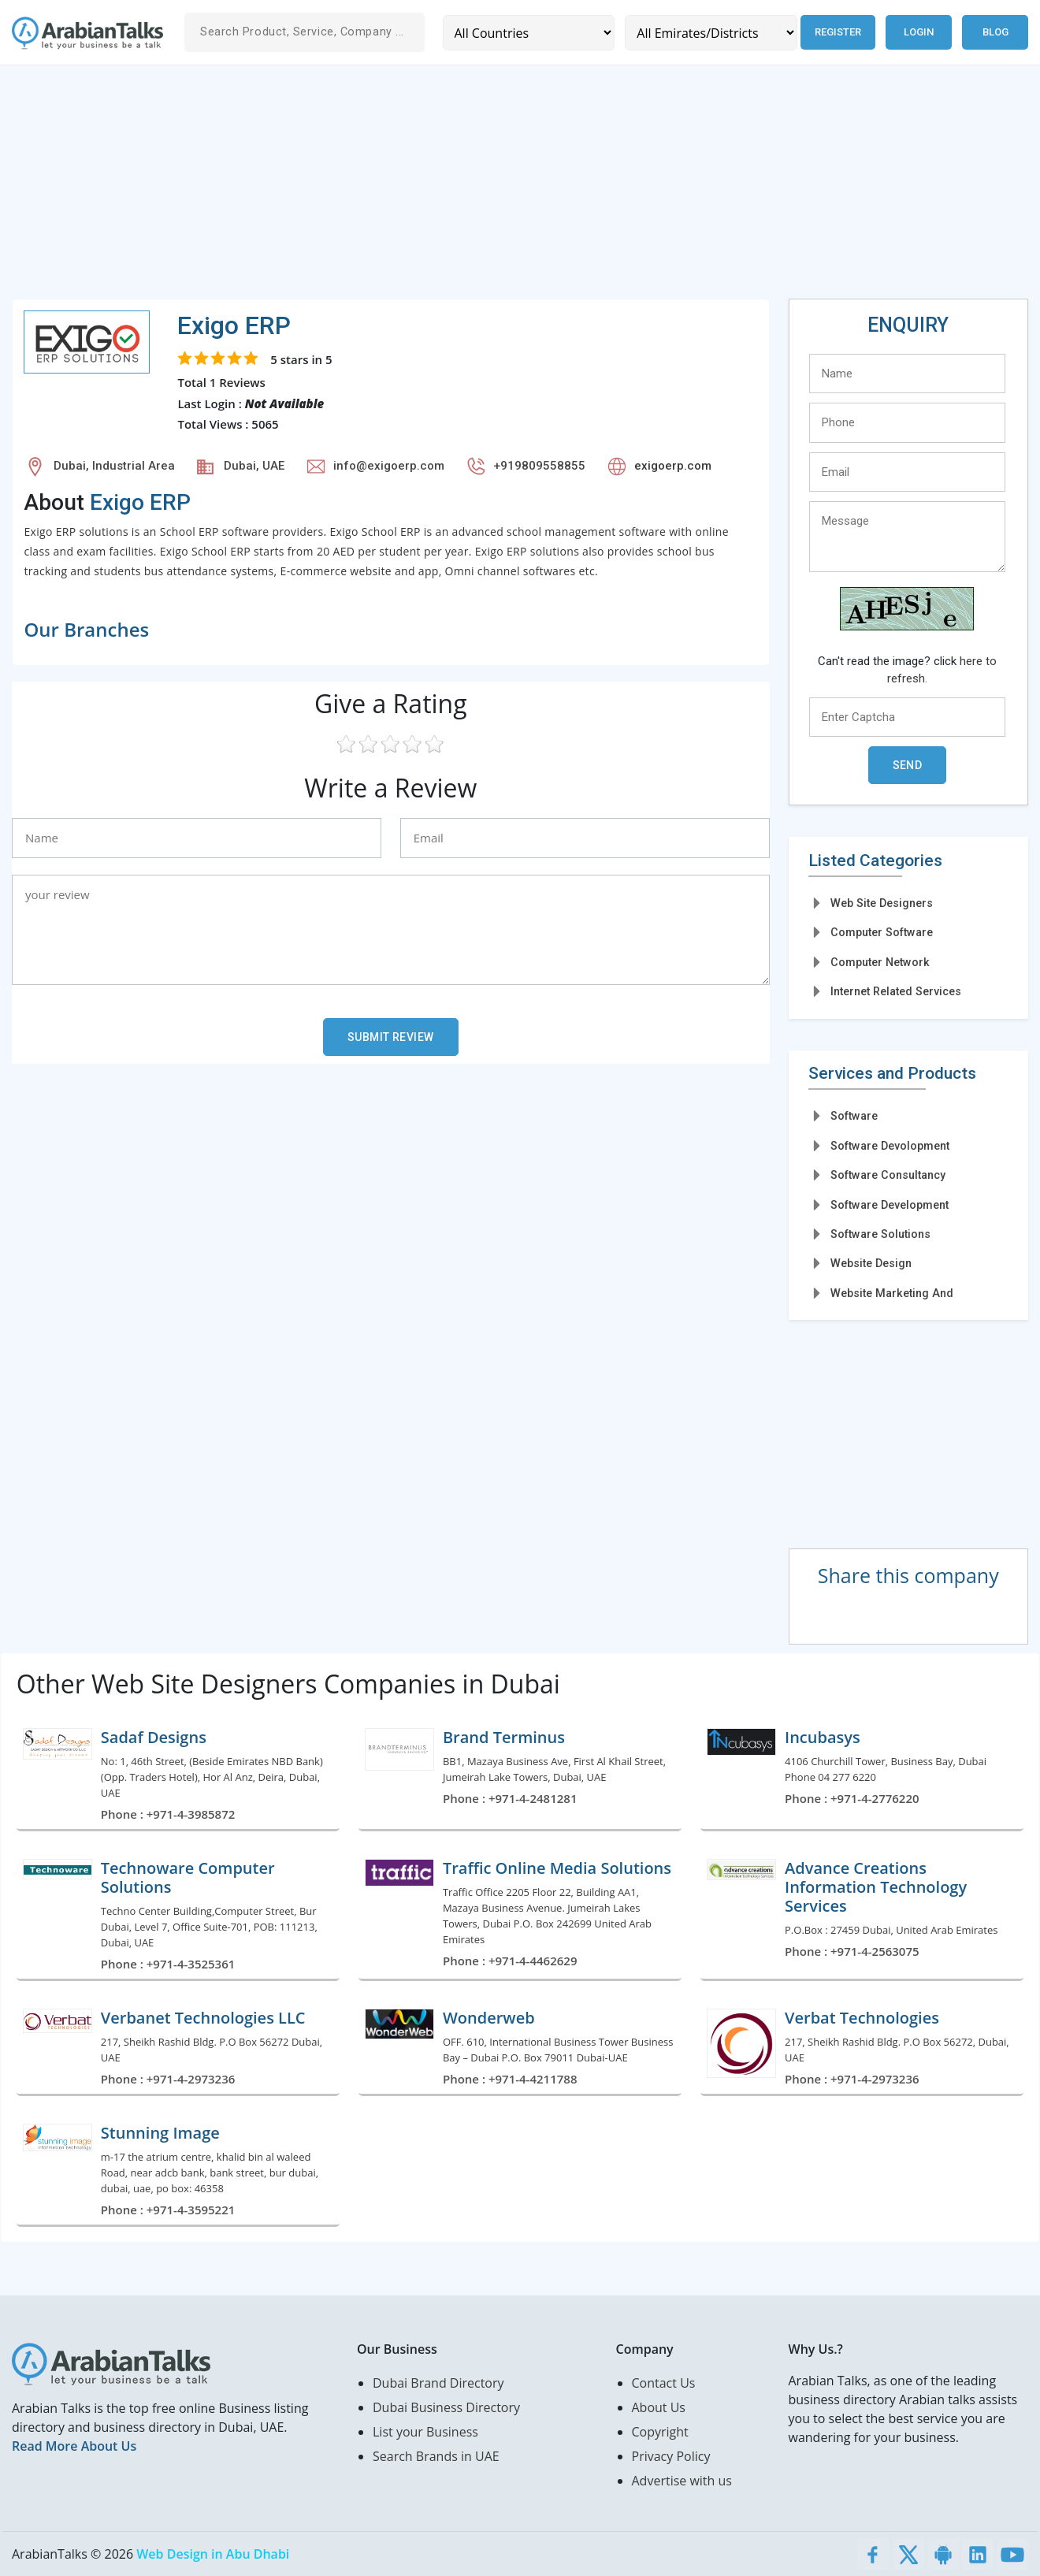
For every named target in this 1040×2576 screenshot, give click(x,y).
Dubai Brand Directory (438, 2383)
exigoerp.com (672, 466)
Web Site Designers (881, 903)
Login (919, 32)
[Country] (528, 33)
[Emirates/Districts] (708, 33)
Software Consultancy (887, 1175)
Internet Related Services (895, 991)
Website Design (871, 1263)
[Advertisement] (484, 188)
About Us (659, 2407)
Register (836, 32)
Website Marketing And (891, 1293)
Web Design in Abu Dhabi (212, 2554)
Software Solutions (880, 1234)
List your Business (425, 2431)
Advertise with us (682, 2480)
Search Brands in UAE (436, 2456)
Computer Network (880, 962)
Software (854, 1116)
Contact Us (664, 2383)
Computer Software (881, 932)
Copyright (660, 2431)
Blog (995, 32)
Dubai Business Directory (446, 2407)
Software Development (889, 1205)
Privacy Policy (671, 2456)
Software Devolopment (889, 1145)
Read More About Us (74, 2446)
